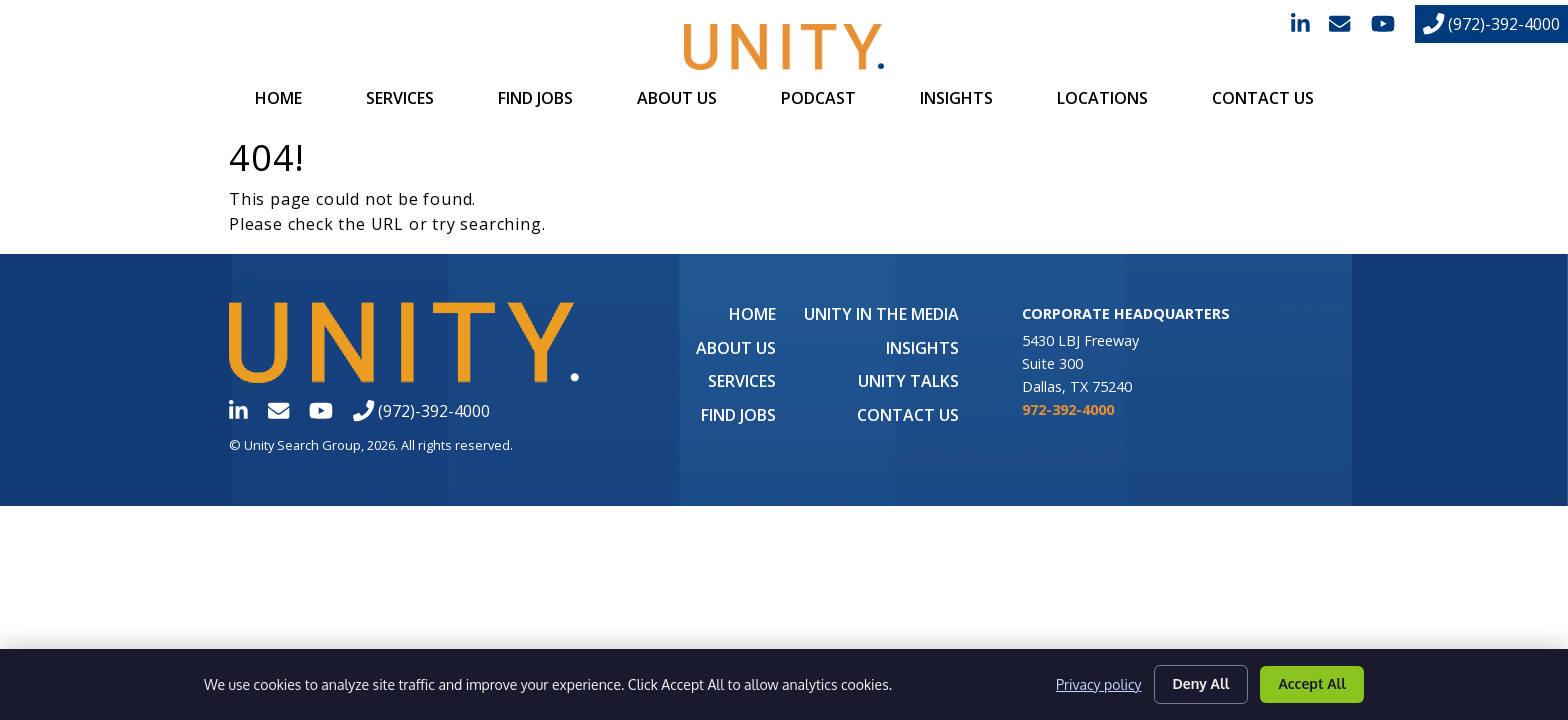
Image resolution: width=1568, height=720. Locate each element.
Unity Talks (908, 381)
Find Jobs (535, 98)
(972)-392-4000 (1491, 24)
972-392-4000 (1068, 409)
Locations (1102, 98)
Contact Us (1263, 98)
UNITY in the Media (881, 314)
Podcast (818, 98)
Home (278, 98)
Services (400, 98)
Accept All (1312, 683)
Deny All (1201, 683)
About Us (677, 98)
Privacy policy (1098, 684)
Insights (956, 98)
